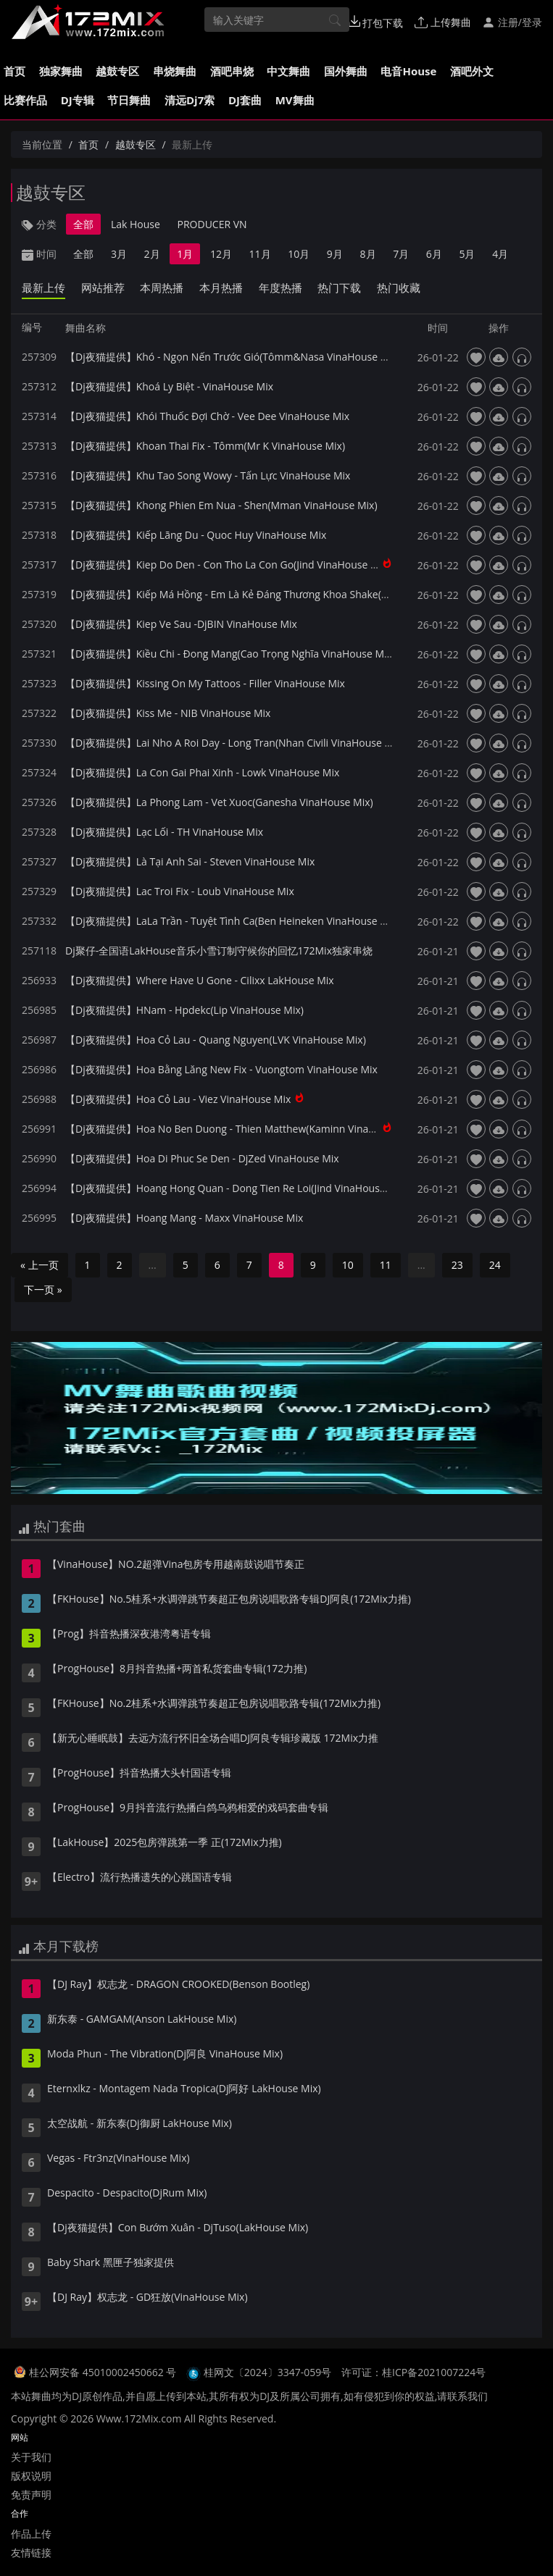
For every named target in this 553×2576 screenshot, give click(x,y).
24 (495, 1265)
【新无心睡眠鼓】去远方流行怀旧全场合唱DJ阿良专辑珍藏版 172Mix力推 (212, 1739)
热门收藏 (398, 287)
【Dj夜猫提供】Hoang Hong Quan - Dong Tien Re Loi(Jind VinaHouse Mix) (236, 1188)
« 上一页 (39, 1265)
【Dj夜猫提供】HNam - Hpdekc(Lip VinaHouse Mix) (184, 1010)
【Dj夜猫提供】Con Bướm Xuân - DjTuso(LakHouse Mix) (177, 2228)
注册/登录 (512, 22)
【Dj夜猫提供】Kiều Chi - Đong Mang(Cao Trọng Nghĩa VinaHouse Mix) (230, 653)
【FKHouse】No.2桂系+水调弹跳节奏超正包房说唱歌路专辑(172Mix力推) (214, 1704)
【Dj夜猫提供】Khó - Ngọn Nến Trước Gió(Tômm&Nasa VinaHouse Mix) (232, 357)
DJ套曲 (245, 100)
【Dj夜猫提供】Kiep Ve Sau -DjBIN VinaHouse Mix (181, 624)
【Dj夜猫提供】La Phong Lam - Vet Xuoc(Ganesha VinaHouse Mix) (219, 802)
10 (348, 1265)
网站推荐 (103, 287)
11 (385, 1265)
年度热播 (280, 287)
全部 (83, 224)
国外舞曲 (345, 71)
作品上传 (31, 2534)
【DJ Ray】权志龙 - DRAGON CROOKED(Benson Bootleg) (178, 1985)
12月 (221, 254)
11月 (260, 254)
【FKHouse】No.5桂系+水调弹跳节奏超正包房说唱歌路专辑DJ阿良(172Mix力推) (229, 1600)
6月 (434, 254)
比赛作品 (25, 100)
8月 (368, 254)
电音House (408, 71)
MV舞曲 (295, 100)
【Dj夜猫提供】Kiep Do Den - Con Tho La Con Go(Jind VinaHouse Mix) (228, 564)
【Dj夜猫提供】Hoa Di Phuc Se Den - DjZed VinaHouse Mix (202, 1158)
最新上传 (43, 287)
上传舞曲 (443, 22)
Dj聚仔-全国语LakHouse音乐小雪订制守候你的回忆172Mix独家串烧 (219, 950)
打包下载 (376, 22)
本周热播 (161, 287)
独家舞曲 (61, 71)
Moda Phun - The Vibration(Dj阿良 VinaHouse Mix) (165, 2054)
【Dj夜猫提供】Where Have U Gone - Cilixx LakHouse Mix (199, 980)
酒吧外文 (472, 71)
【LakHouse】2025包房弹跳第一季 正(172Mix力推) (164, 1843)
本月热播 (221, 287)
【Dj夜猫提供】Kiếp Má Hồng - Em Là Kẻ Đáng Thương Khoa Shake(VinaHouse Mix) (259, 594)
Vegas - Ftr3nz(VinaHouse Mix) (118, 2159)
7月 (401, 254)
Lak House (135, 224)
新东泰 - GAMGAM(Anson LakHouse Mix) (141, 2020)
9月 (335, 254)
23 (457, 1265)
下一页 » (43, 1289)
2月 (152, 254)
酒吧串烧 (232, 71)
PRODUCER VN (212, 224)
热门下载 (339, 287)
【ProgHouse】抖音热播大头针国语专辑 (139, 1773)
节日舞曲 (129, 100)
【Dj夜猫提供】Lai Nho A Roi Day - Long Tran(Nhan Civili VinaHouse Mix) (234, 743)
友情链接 (31, 2552)
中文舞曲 (288, 71)
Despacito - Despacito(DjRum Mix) (127, 2193)
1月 (185, 254)
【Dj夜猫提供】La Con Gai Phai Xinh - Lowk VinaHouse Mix (202, 772)
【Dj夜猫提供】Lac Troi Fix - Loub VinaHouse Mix (179, 891)
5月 (467, 254)
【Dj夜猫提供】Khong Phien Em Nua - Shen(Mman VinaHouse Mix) (221, 505)
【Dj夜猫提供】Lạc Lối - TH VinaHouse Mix (164, 832)
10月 (298, 254)
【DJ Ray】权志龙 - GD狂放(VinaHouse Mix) (147, 2298)
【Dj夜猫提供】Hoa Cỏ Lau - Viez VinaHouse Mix (178, 1099)
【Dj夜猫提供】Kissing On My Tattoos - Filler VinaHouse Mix (205, 683)
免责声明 (31, 2494)
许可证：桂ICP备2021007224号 (413, 2372)
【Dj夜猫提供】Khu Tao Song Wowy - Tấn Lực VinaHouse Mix (207, 475)
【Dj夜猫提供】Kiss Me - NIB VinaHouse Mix (167, 713)
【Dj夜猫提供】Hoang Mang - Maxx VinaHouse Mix (184, 1218)
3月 (119, 254)
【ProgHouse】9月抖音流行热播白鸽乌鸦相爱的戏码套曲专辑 (187, 1808)
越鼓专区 (117, 71)
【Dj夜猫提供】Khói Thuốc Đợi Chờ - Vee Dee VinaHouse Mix (207, 416)
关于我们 (31, 2457)
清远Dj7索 (190, 100)
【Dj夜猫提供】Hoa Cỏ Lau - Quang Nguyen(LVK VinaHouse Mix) (215, 1039)
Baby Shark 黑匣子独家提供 (110, 2263)
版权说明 (31, 2476)
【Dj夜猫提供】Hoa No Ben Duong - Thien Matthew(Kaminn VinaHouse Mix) (243, 1129)
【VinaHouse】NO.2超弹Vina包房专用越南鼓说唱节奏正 (175, 1565)
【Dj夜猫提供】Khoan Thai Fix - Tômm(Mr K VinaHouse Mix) (205, 446)
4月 (500, 254)
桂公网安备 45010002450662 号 (104, 2372)
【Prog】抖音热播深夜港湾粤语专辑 (129, 1634)
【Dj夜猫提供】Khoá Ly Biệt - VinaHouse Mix (169, 386)
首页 (14, 71)
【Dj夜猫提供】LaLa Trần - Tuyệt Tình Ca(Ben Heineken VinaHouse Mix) (232, 921)
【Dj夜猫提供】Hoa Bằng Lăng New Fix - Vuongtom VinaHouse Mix (221, 1069)
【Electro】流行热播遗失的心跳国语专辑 (139, 1878)
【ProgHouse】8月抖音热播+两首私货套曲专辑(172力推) (177, 1669)
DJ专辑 (77, 100)
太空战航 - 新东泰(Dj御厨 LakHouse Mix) (139, 2124)
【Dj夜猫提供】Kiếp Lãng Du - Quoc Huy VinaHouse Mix (195, 535)
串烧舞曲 (174, 71)
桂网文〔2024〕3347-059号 (268, 2372)
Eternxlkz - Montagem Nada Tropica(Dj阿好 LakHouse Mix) (184, 2089)
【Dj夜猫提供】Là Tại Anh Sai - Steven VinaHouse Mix (190, 861)
